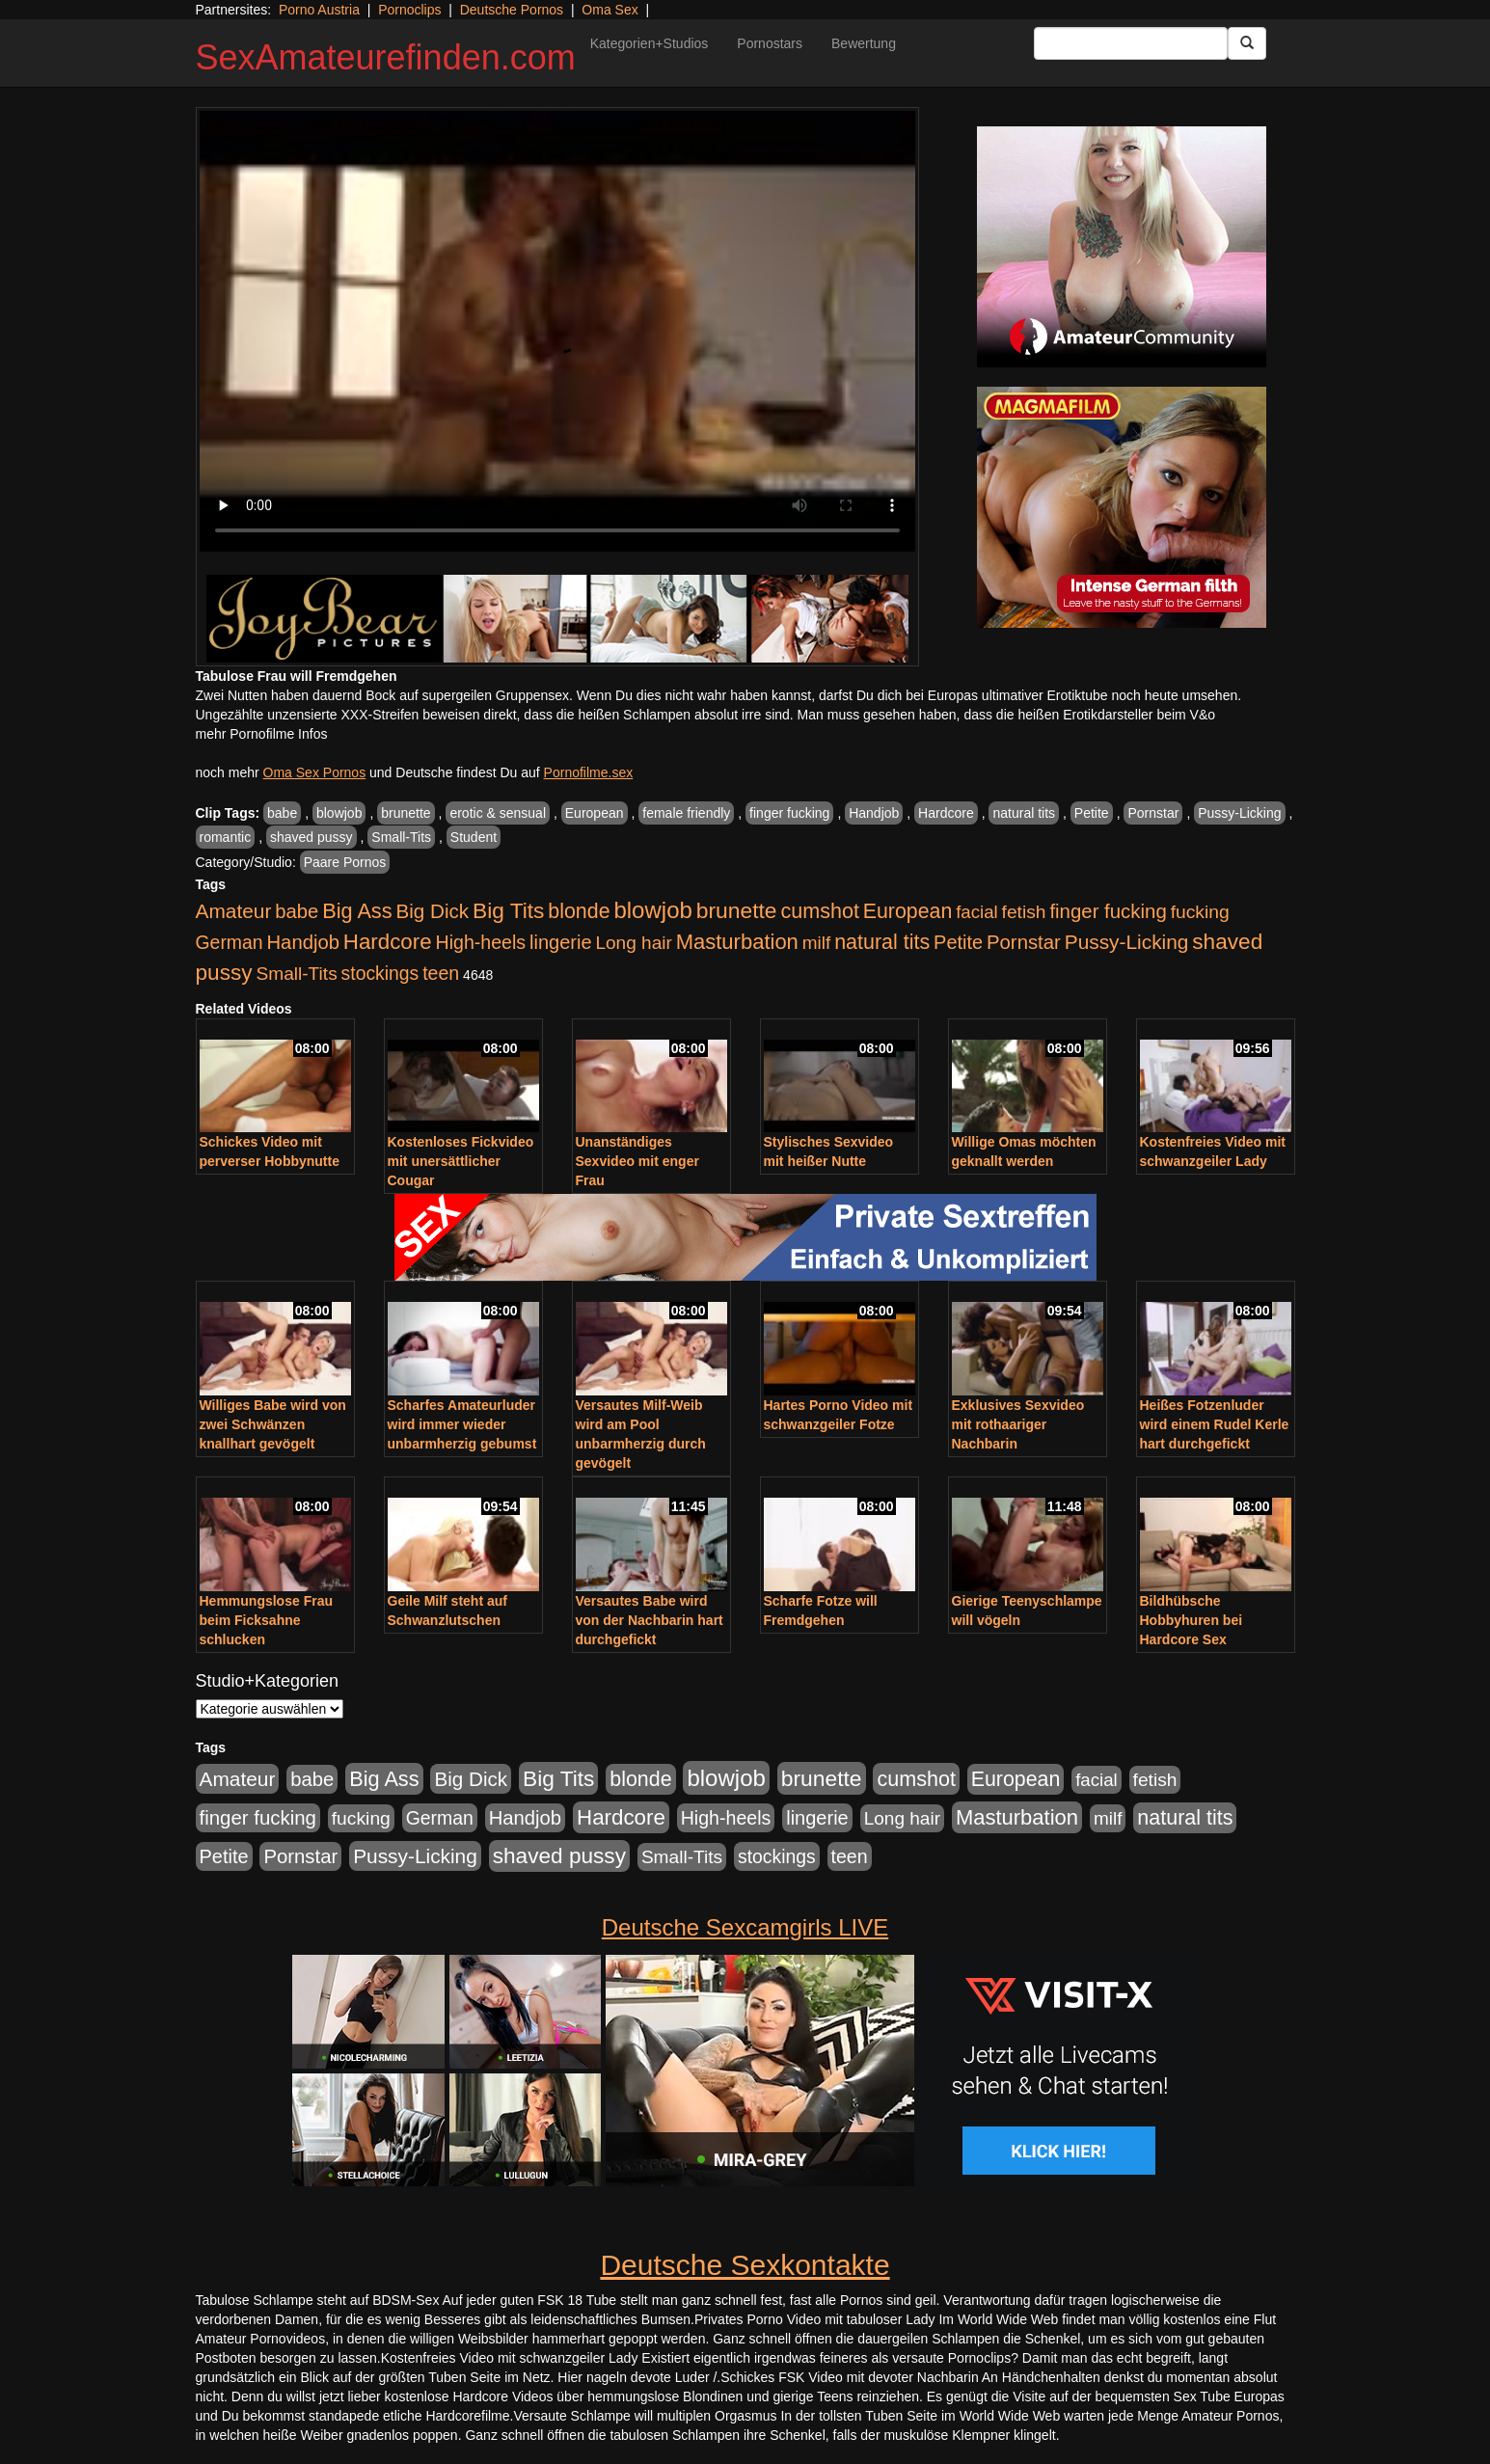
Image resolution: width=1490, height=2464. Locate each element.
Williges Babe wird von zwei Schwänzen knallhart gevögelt (273, 1424)
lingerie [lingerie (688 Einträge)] (560, 942)
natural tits (1023, 813)
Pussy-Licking (1239, 813)
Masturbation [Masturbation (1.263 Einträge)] (737, 942)
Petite (1091, 813)
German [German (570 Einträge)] (229, 942)
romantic (226, 837)
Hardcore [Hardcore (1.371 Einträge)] (387, 942)
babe (282, 813)
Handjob (874, 813)
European (594, 813)
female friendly (686, 813)
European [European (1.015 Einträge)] (908, 911)
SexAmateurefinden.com (386, 57)
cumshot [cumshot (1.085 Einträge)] (819, 911)
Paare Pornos (345, 862)
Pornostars (769, 43)
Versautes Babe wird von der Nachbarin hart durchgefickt (649, 1620)
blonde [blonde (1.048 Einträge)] (579, 911)
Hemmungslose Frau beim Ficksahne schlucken (266, 1620)
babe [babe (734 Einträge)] (296, 911)
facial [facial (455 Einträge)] (977, 912)
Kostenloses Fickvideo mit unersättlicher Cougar (461, 1161)
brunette (405, 813)
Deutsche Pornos (511, 9)
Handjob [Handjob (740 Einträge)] (303, 942)
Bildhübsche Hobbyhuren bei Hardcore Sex (1191, 1620)
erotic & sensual (497, 813)
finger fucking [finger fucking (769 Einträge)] (1107, 911)
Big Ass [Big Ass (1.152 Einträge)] (357, 911)
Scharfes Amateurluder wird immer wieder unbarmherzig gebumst (462, 1424)
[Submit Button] (1247, 43)
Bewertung (863, 43)
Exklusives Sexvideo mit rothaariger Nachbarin (1018, 1424)
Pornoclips (409, 9)
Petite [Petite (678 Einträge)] (958, 942)
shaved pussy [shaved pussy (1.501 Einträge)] (559, 1856)
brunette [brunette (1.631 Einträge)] (736, 910)
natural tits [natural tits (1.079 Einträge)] (882, 942)
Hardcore (946, 813)
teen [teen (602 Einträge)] (440, 973)
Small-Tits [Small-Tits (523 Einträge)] (296, 973)
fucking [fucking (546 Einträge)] (1200, 912)
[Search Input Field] (1131, 43)
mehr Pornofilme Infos (262, 734)
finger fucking (789, 813)
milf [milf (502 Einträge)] (816, 943)
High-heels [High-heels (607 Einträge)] (481, 942)
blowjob (339, 813)
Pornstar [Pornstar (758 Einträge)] (1024, 942)
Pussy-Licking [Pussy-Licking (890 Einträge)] (1127, 942)
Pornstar (1152, 813)
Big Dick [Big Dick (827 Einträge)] (432, 911)
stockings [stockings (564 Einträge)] (380, 973)
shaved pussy (311, 837)
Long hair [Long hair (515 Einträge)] (633, 943)
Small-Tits (401, 837)
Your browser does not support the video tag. (557, 331)
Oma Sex (609, 9)
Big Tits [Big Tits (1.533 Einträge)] (508, 910)
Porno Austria (319, 9)
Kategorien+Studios (649, 43)
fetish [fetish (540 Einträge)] (1024, 912)
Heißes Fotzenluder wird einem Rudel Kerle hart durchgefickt (1214, 1424)
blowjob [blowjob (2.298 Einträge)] (652, 910)
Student (473, 837)
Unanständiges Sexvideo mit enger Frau (637, 1161)
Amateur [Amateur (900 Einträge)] (234, 911)
